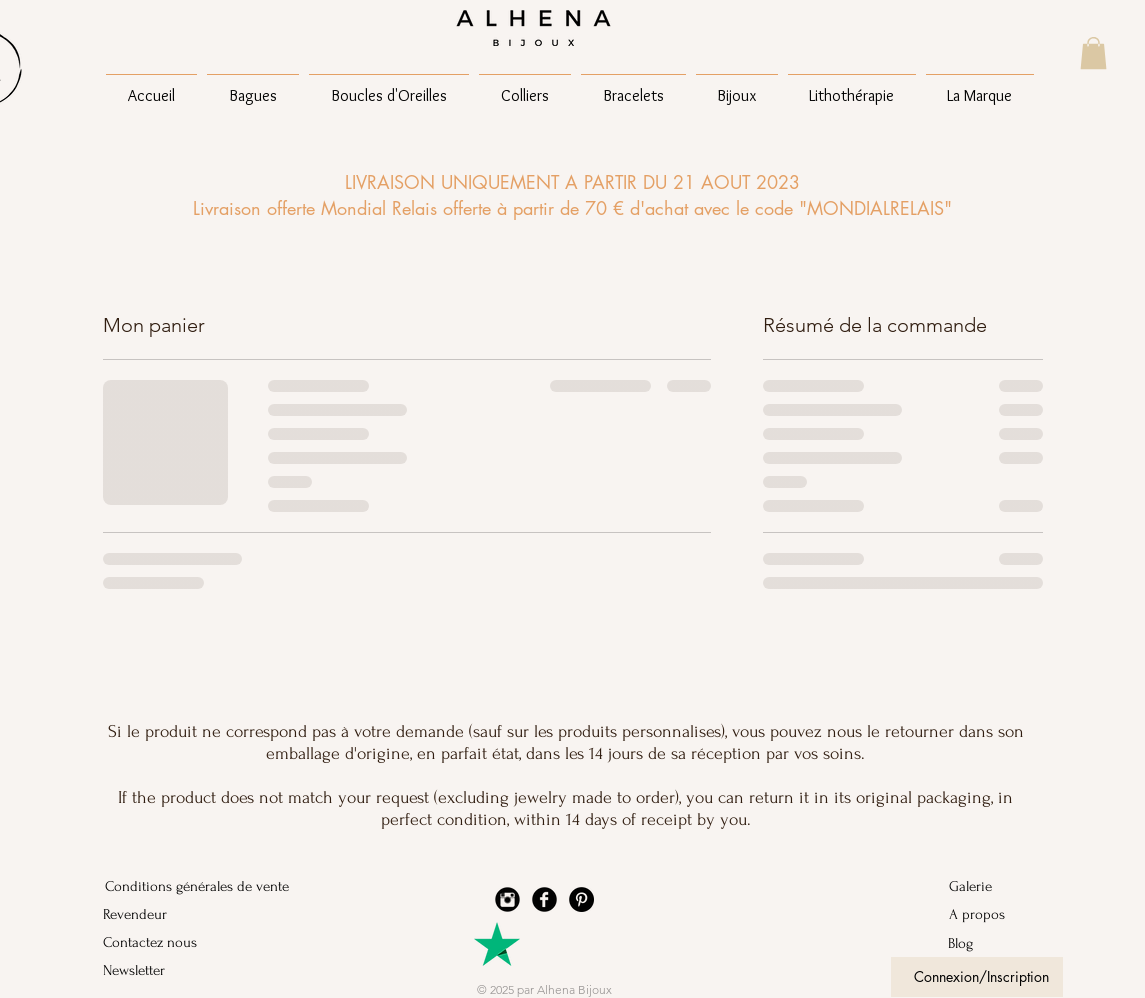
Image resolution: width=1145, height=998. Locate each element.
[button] (1093, 53)
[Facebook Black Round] (544, 899)
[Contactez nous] (156, 943)
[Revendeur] (156, 915)
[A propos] (1001, 915)
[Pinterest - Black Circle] (581, 899)
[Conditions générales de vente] (197, 887)
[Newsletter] (156, 971)
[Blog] (1001, 944)
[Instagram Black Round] (507, 899)
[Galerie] (1001, 887)
